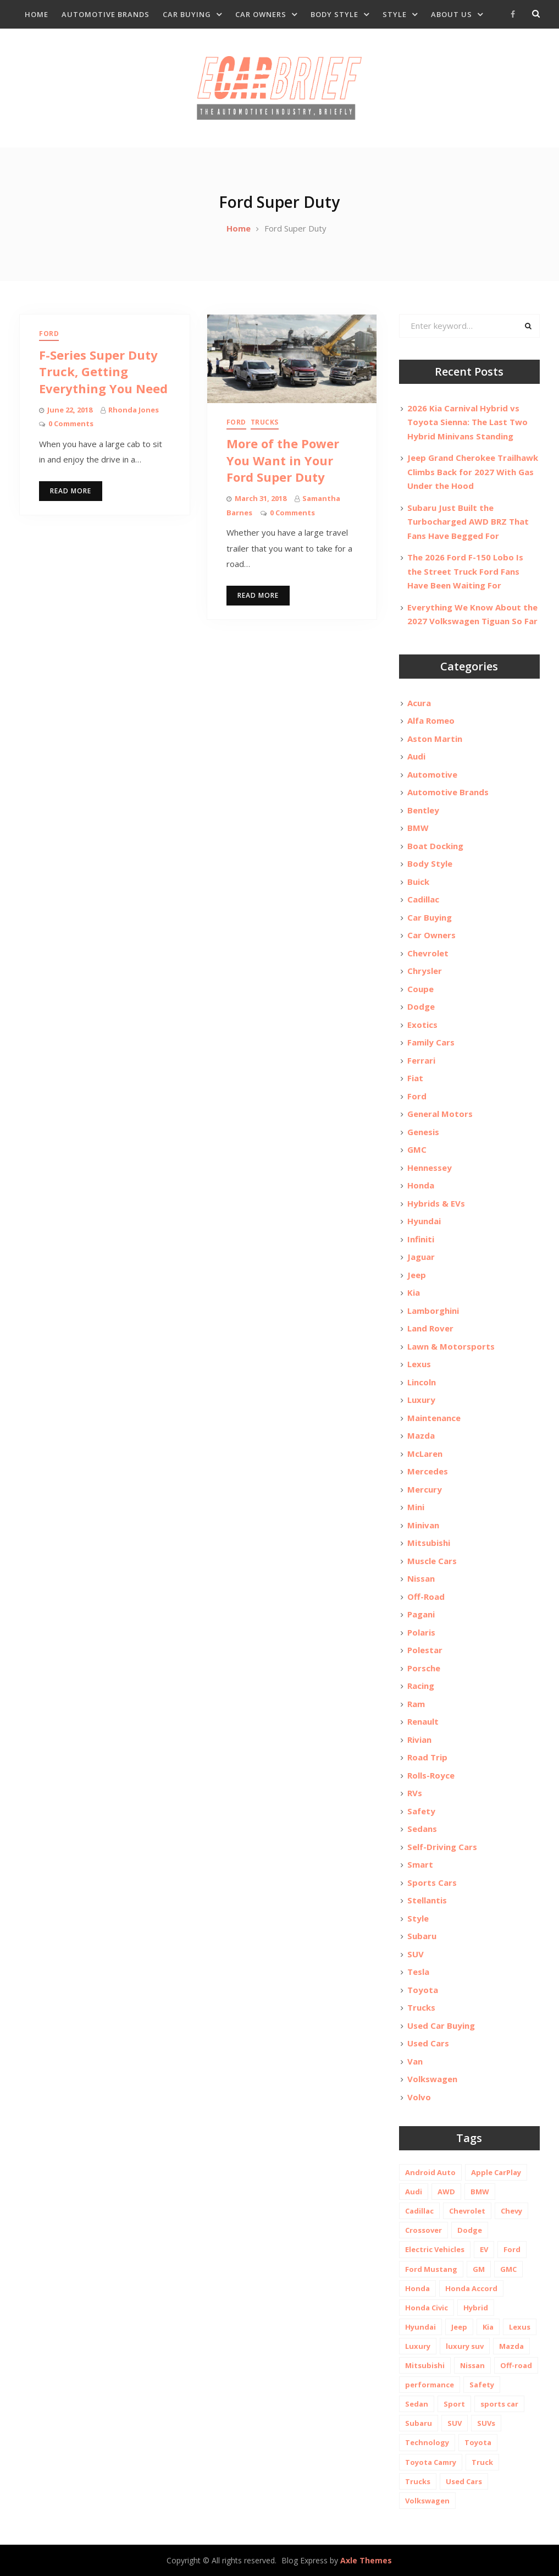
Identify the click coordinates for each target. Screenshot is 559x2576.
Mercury (424, 1489)
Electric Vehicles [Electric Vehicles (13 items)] (434, 2249)
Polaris (421, 1632)
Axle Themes (366, 2560)
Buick (418, 881)
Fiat (415, 1077)
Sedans (422, 1828)
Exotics (422, 1024)
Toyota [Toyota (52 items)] (477, 2442)
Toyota (422, 1989)
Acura (419, 702)
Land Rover (430, 1328)
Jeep (416, 1274)
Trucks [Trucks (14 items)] (417, 2481)
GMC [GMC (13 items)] (508, 2269)
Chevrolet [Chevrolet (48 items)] (467, 2211)
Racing (420, 1685)
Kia (413, 1292)
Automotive (432, 774)
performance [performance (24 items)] (429, 2385)
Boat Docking (435, 845)
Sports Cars (432, 1882)
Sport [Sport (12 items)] (454, 2404)
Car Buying (187, 14)
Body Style (334, 14)
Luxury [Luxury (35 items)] (417, 2346)
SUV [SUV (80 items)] (454, 2423)
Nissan (421, 1578)
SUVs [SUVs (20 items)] (486, 2423)
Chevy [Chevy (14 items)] (511, 2211)
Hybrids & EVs (436, 1203)
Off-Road (426, 1596)
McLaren (424, 1453)
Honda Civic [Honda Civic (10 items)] (426, 2308)
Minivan (423, 1525)
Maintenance (434, 1417)
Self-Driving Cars (442, 1846)
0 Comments (70, 423)
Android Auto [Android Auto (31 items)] (430, 2172)
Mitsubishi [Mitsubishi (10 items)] (425, 2365)
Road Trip (427, 1757)
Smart (420, 1864)
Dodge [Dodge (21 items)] (469, 2230)
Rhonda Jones (133, 410)
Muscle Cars (432, 1560)
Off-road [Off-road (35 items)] (516, 2365)
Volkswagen (432, 2078)
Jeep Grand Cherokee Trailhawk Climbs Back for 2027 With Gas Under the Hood (472, 471)
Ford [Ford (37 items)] (512, 2249)
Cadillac (423, 899)
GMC (417, 1149)
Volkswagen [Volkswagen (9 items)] (427, 2501)
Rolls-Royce (431, 1775)
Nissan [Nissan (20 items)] (472, 2365)
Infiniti (420, 1239)
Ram (416, 1703)
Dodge (421, 1006)
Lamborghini (433, 1310)
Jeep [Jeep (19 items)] (459, 2327)
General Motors (440, 1113)
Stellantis (427, 1900)
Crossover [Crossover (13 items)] (423, 2230)
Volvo (419, 2096)
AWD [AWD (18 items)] (446, 2192)
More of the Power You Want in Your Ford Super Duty (282, 460)
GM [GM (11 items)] (479, 2269)
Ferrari (421, 1060)
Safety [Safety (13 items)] (481, 2385)
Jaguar (421, 1256)
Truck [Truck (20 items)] (482, 2462)
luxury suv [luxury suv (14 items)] (465, 2346)
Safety (421, 1811)
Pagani (421, 1614)
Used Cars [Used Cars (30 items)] (464, 2481)
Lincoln (421, 1382)
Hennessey (429, 1167)
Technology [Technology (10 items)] (427, 2442)
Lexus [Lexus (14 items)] (519, 2327)
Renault (423, 1721)
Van (415, 2061)
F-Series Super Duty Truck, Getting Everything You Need (103, 371)
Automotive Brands (106, 14)
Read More (70, 491)
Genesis (423, 1131)
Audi (416, 756)
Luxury (421, 1399)
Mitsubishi (428, 1542)
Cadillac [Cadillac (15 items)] (419, 2211)
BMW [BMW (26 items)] (480, 2192)
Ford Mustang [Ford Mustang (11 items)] (431, 2269)
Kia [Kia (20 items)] (488, 2327)
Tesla (418, 1971)
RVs (414, 1792)
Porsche (423, 1668)
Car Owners (260, 14)
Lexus (419, 1363)
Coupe (420, 988)
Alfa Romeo (431, 720)
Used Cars (428, 2043)
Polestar (424, 1649)
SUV (415, 1953)
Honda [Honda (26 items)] (417, 2288)
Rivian (419, 1739)
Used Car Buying (441, 2025)
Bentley (423, 810)
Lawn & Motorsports (451, 1346)
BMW (418, 827)
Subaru (421, 1935)
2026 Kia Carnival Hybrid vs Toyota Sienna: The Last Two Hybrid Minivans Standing (467, 422)
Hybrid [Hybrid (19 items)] (475, 2308)
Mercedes (427, 1471)
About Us (451, 14)
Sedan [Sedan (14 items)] (416, 2404)
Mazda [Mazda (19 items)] (511, 2346)
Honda (420, 1185)
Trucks (265, 422)
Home (36, 14)
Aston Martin (434, 738)
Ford (49, 333)
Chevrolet (428, 953)
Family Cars (431, 1042)
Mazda (421, 1435)
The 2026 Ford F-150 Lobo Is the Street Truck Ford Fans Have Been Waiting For (465, 571)
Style (395, 14)
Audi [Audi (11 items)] (413, 2192)
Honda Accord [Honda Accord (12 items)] (471, 2288)
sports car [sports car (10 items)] (499, 2404)
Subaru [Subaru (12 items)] (418, 2423)
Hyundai (424, 1220)
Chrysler (424, 970)
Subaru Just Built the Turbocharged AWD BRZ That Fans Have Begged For (468, 521)
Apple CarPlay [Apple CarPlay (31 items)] (496, 2172)
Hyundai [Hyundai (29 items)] (420, 2327)
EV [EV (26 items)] (484, 2249)
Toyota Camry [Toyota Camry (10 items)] (430, 2462)
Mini (415, 1506)
